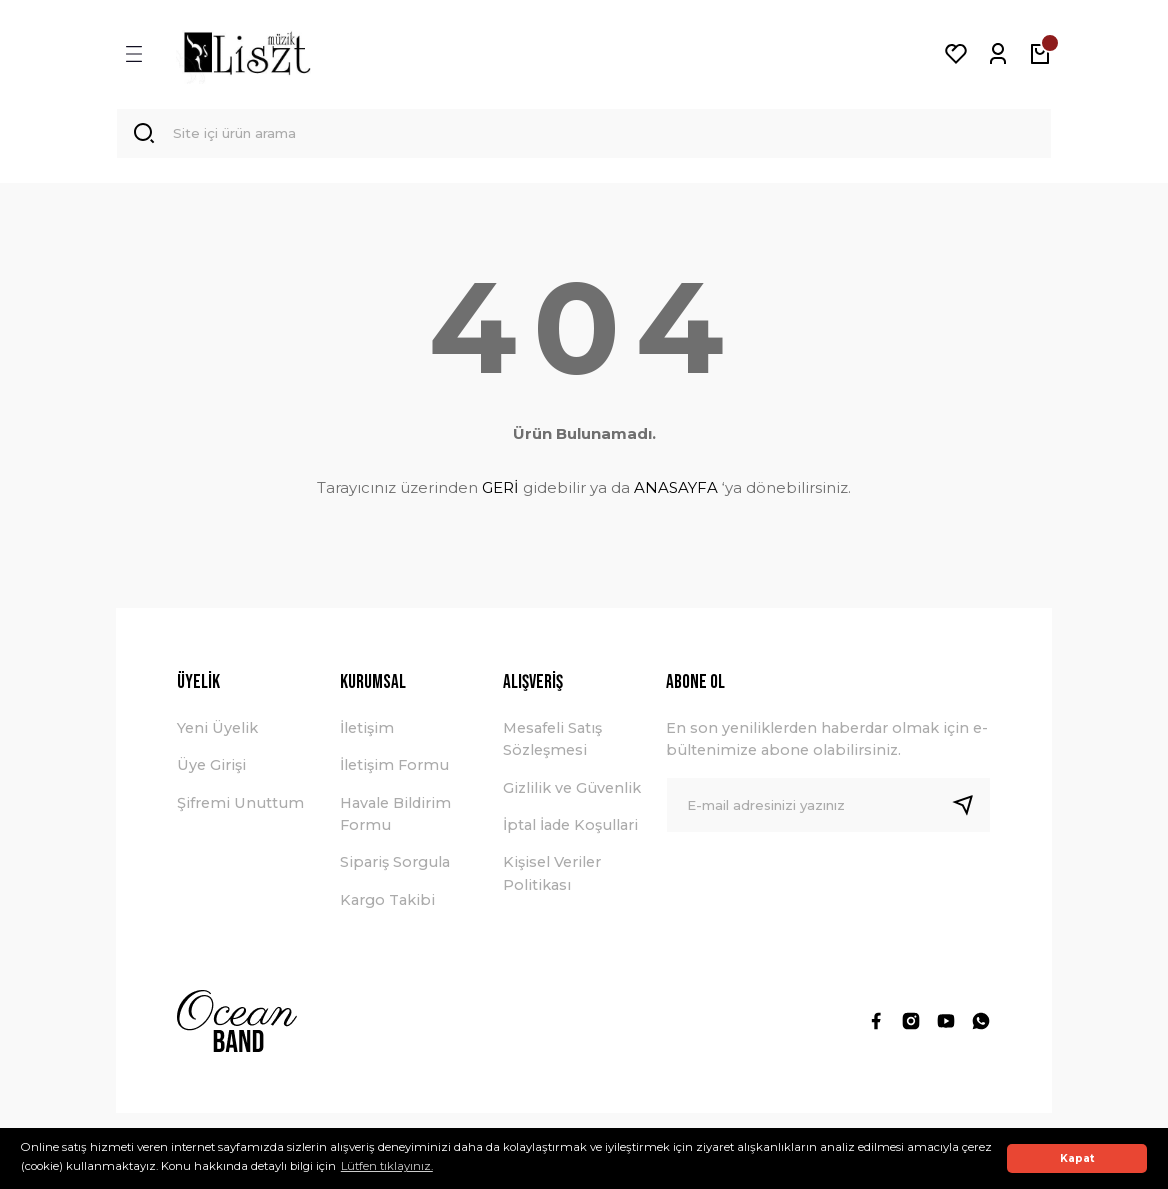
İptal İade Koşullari (570, 830)
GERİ (500, 492)
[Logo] (247, 54)
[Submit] (971, 810)
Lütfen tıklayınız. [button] (387, 1166)
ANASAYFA (676, 492)
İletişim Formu (394, 771)
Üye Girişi (211, 771)
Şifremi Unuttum (240, 808)
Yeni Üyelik (217, 733)
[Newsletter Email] (828, 810)
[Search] (584, 136)
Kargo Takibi (387, 905)
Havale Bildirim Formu (395, 819)
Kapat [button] (1077, 1158)
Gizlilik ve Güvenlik (572, 793)
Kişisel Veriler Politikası (552, 879)
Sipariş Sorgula (395, 868)
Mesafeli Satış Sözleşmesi (552, 744)
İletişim (367, 733)
